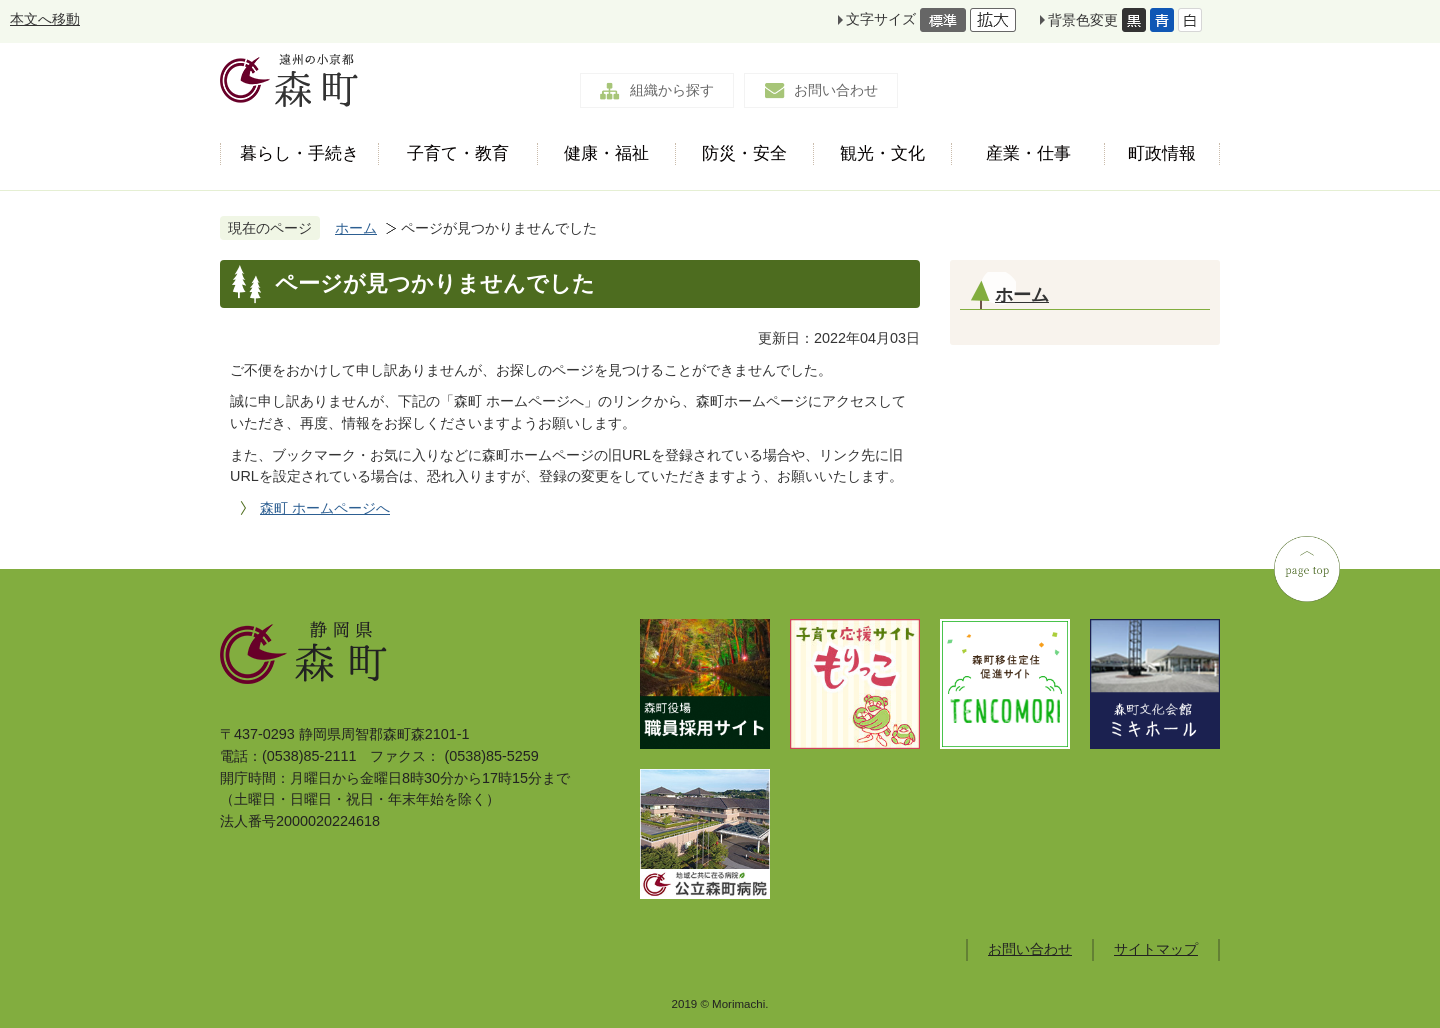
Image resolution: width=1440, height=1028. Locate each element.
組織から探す (672, 90)
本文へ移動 (45, 19)
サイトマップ (1156, 949)
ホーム (356, 228)
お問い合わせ (836, 90)
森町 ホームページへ (325, 508)
